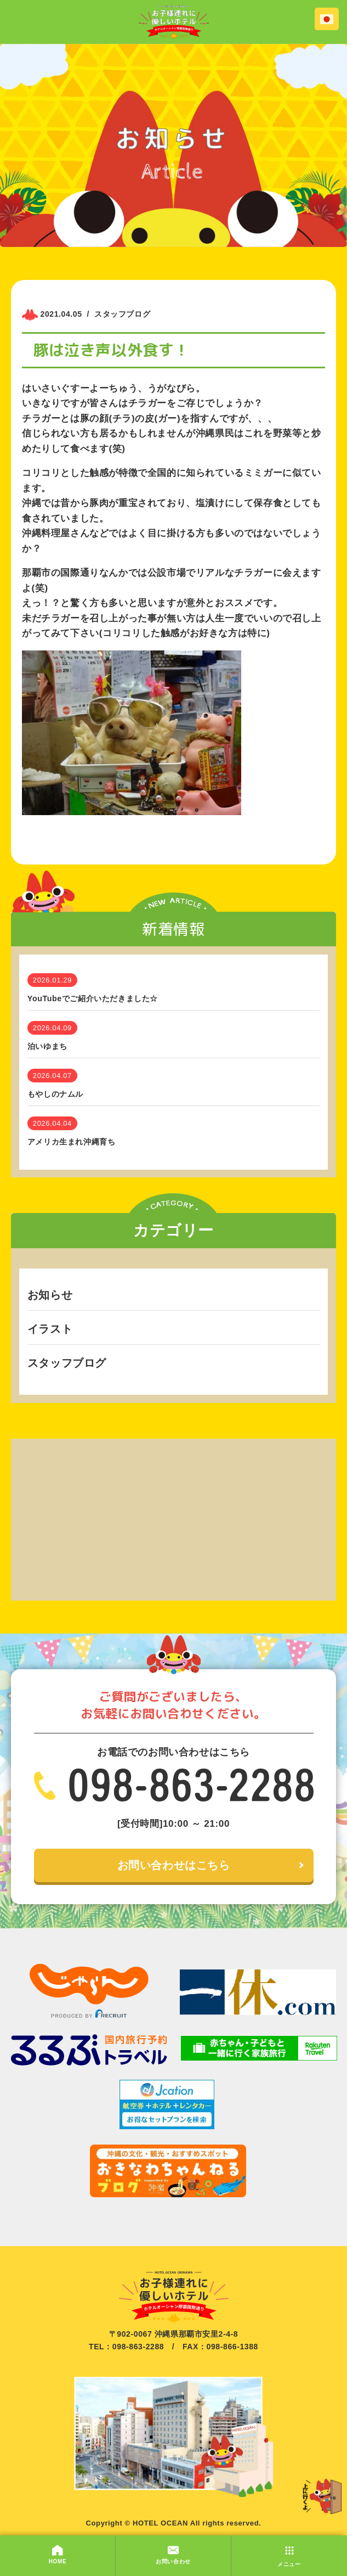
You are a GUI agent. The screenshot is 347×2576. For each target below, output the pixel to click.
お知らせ (49, 1295)
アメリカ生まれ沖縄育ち (71, 1141)
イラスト (49, 1329)
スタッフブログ (66, 1363)
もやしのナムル (55, 1094)
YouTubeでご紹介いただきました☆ (92, 998)
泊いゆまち (47, 1046)
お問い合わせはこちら (173, 1866)
